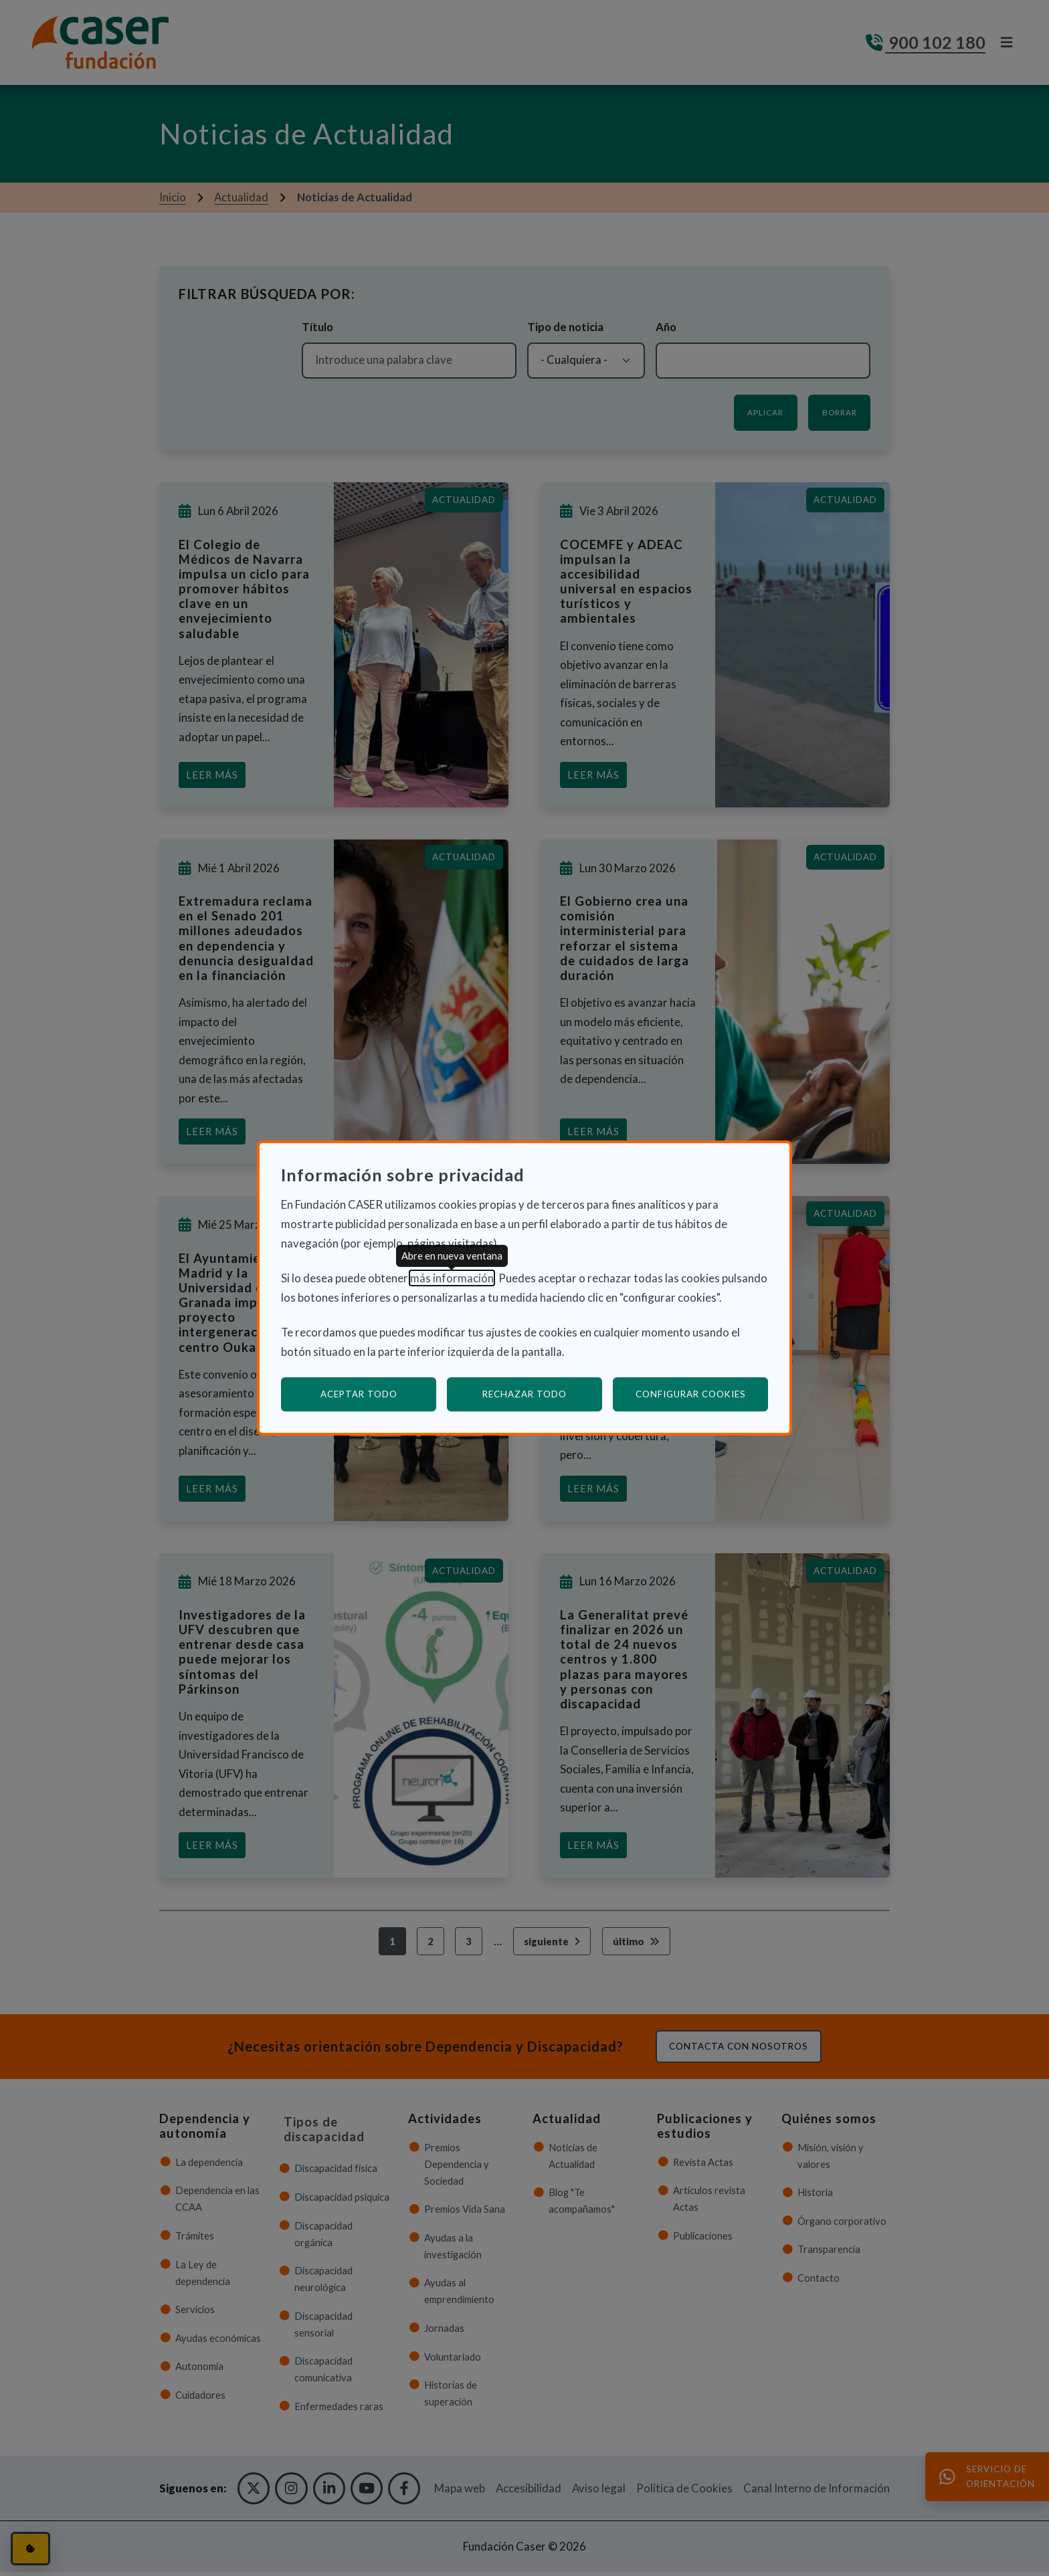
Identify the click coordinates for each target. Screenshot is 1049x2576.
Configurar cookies (702, 1393)
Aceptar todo (358, 1394)
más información (452, 1278)
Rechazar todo (524, 1394)
